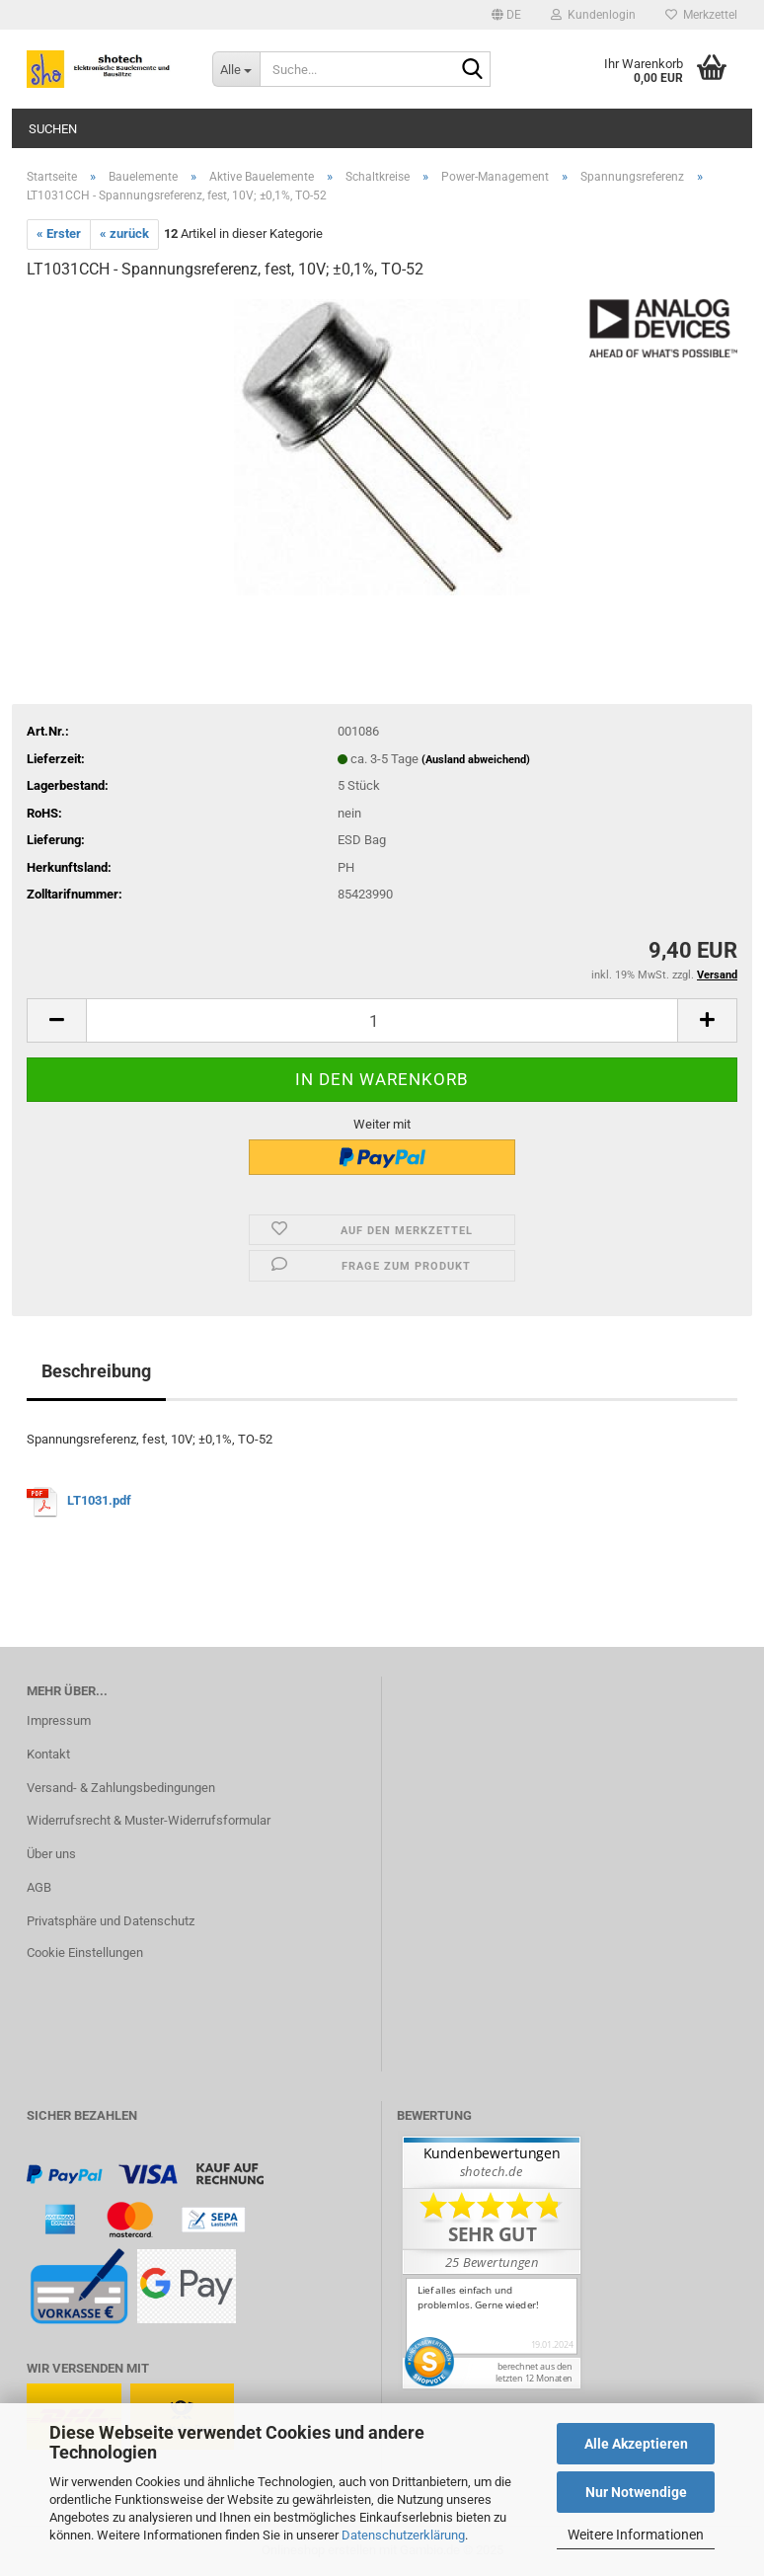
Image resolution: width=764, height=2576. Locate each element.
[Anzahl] (382, 1020)
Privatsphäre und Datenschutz (110, 1920)
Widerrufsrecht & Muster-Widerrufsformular (148, 1820)
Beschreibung (96, 1371)
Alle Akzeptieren (636, 2444)
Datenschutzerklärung (403, 2535)
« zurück (124, 233)
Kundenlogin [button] (593, 15)
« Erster (59, 233)
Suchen (53, 128)
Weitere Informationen (636, 2534)
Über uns (51, 1853)
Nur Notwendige (636, 2492)
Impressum (59, 1720)
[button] (506, 15)
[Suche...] (236, 69)
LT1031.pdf (100, 1500)
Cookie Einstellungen (85, 1952)
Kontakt (48, 1754)
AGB (39, 1887)
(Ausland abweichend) (475, 759)
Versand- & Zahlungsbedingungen (121, 1787)
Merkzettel (701, 15)
